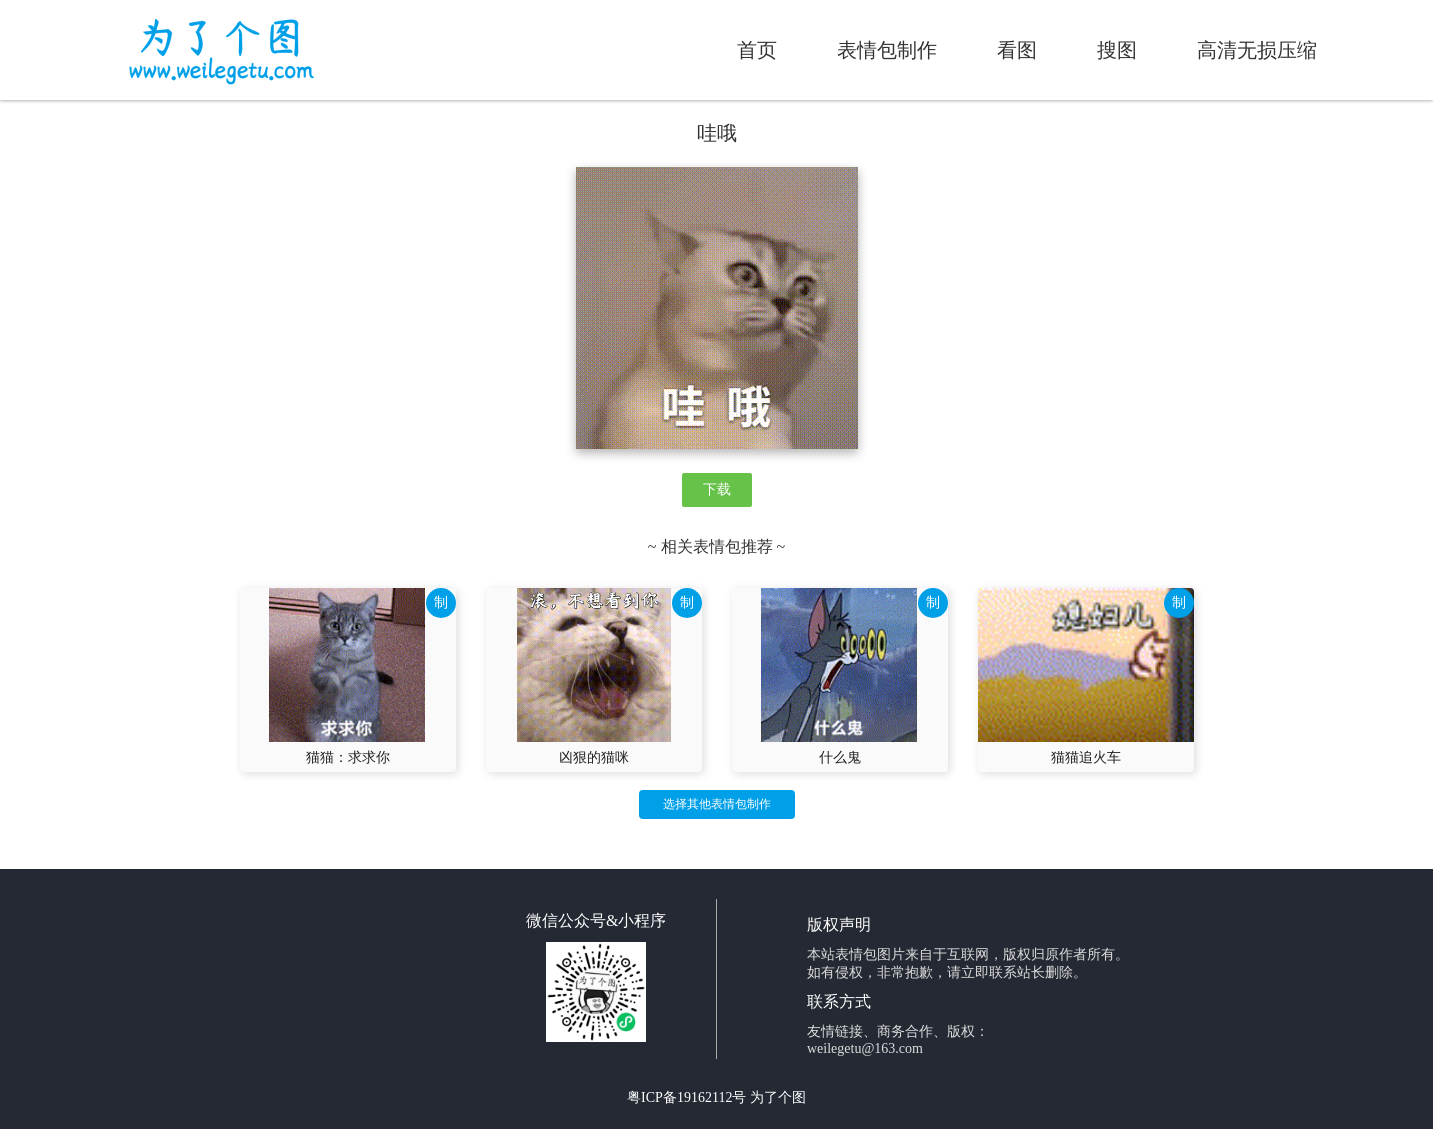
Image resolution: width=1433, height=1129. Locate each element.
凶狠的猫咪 (594, 757)
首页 (757, 50)
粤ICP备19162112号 (686, 1097)
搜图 (1117, 50)
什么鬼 (840, 757)
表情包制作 (887, 50)
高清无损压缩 (1257, 50)
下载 (717, 489)
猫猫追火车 (1086, 757)
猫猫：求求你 (348, 757)
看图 (1017, 50)
